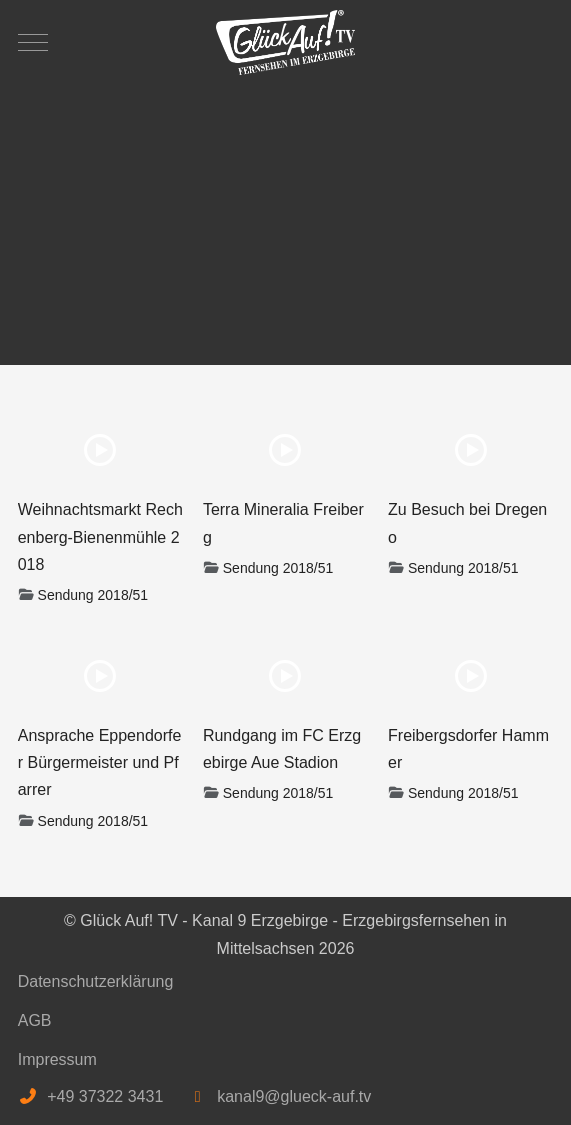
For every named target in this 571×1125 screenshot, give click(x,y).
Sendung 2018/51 (93, 595)
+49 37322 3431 (105, 1096)
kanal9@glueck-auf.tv (294, 1096)
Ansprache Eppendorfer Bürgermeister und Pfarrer (100, 762)
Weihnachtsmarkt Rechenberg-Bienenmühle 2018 (100, 536)
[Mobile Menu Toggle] (33, 42)
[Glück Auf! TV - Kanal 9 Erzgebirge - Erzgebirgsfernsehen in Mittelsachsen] (286, 42)
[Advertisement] (286, 215)
